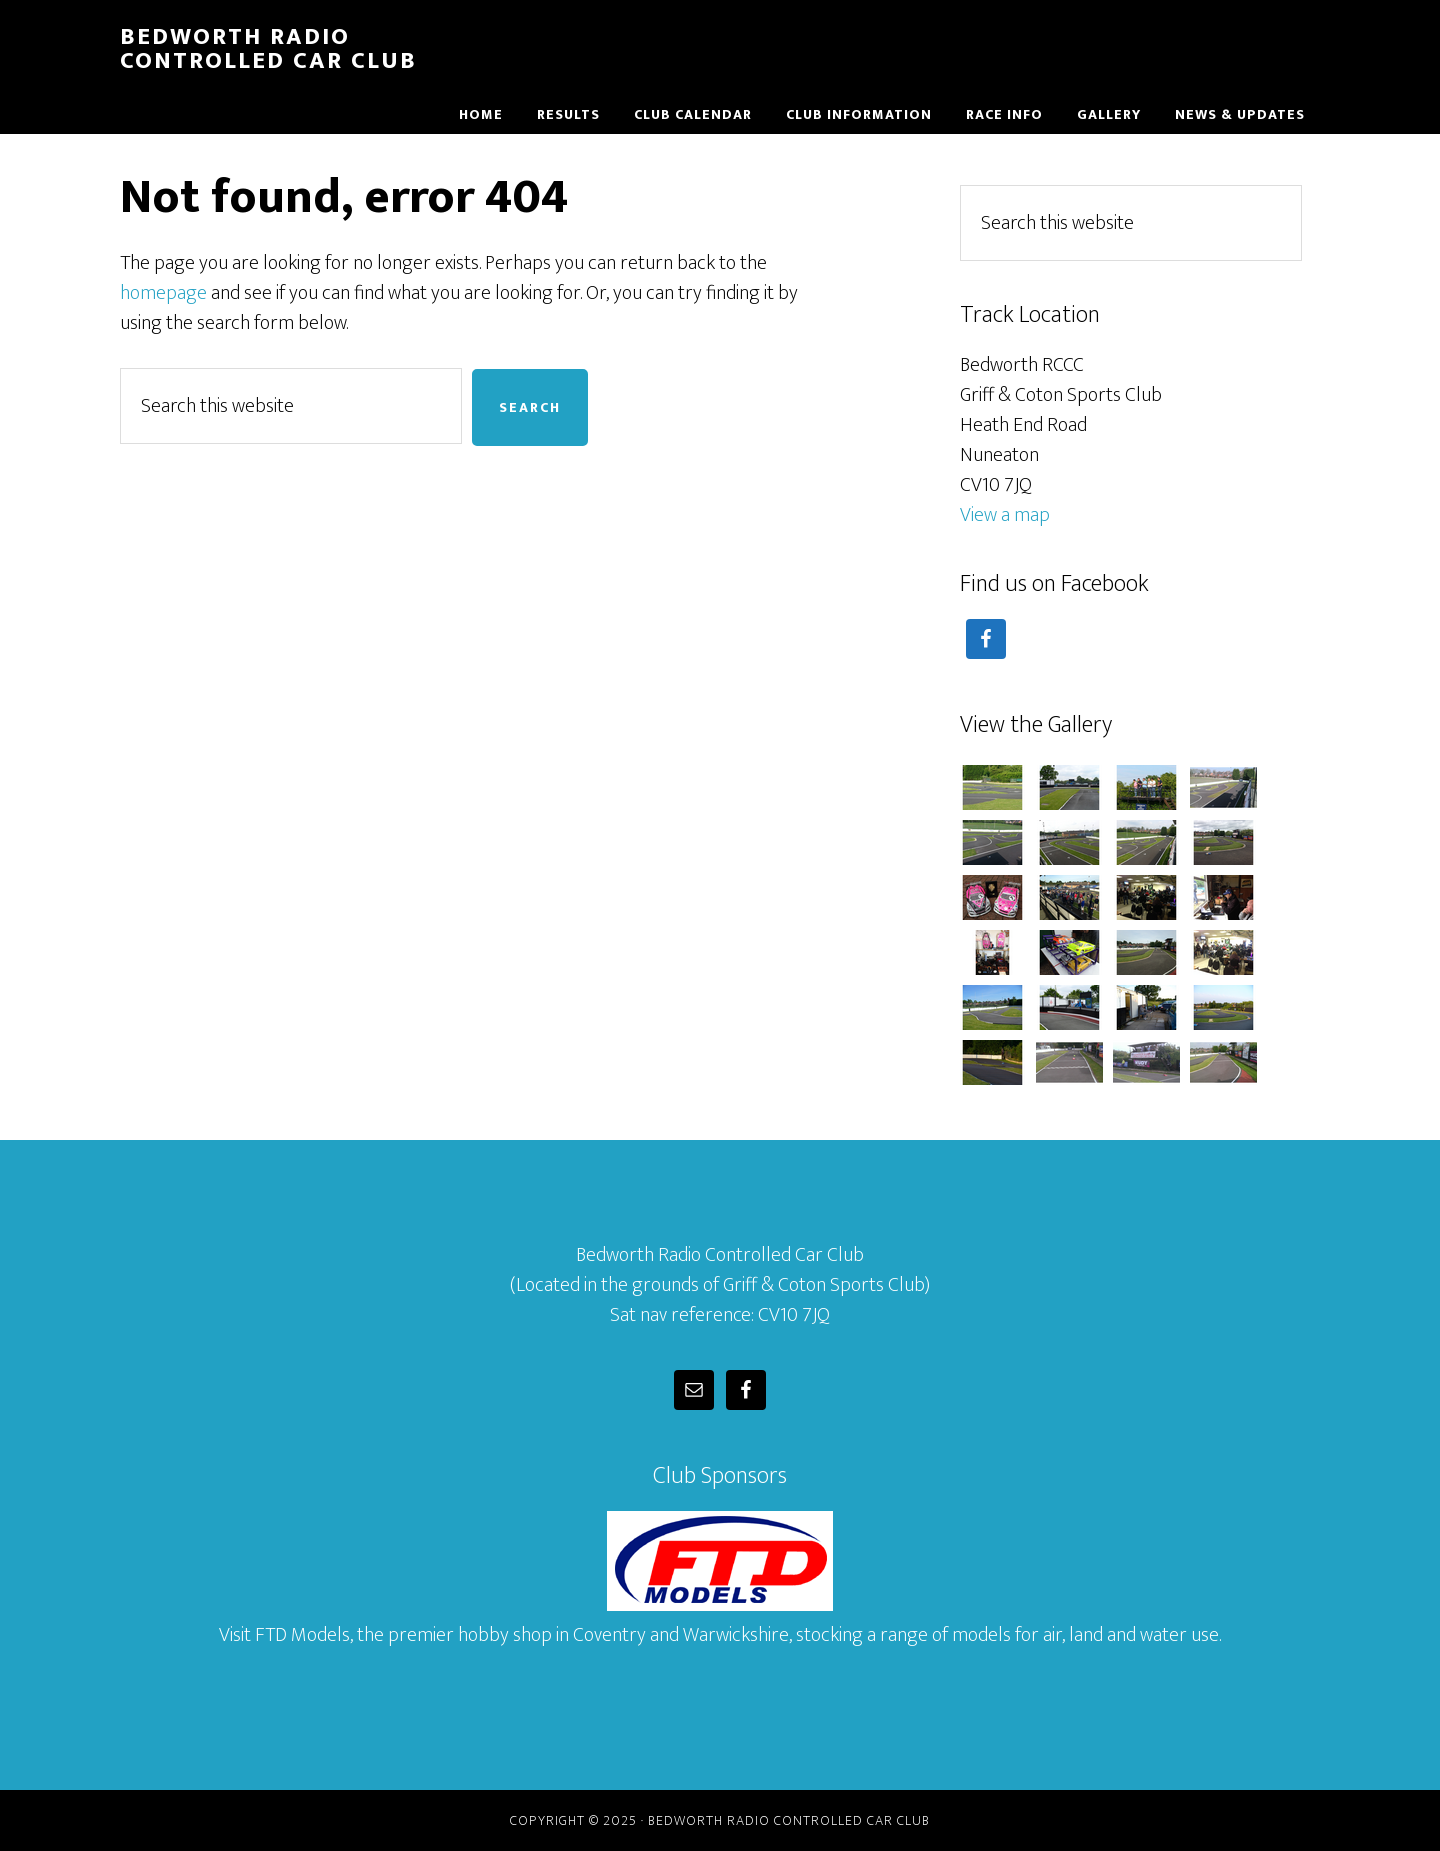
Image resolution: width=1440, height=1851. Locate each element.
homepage (163, 293)
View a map (1005, 515)
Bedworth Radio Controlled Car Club (268, 49)
